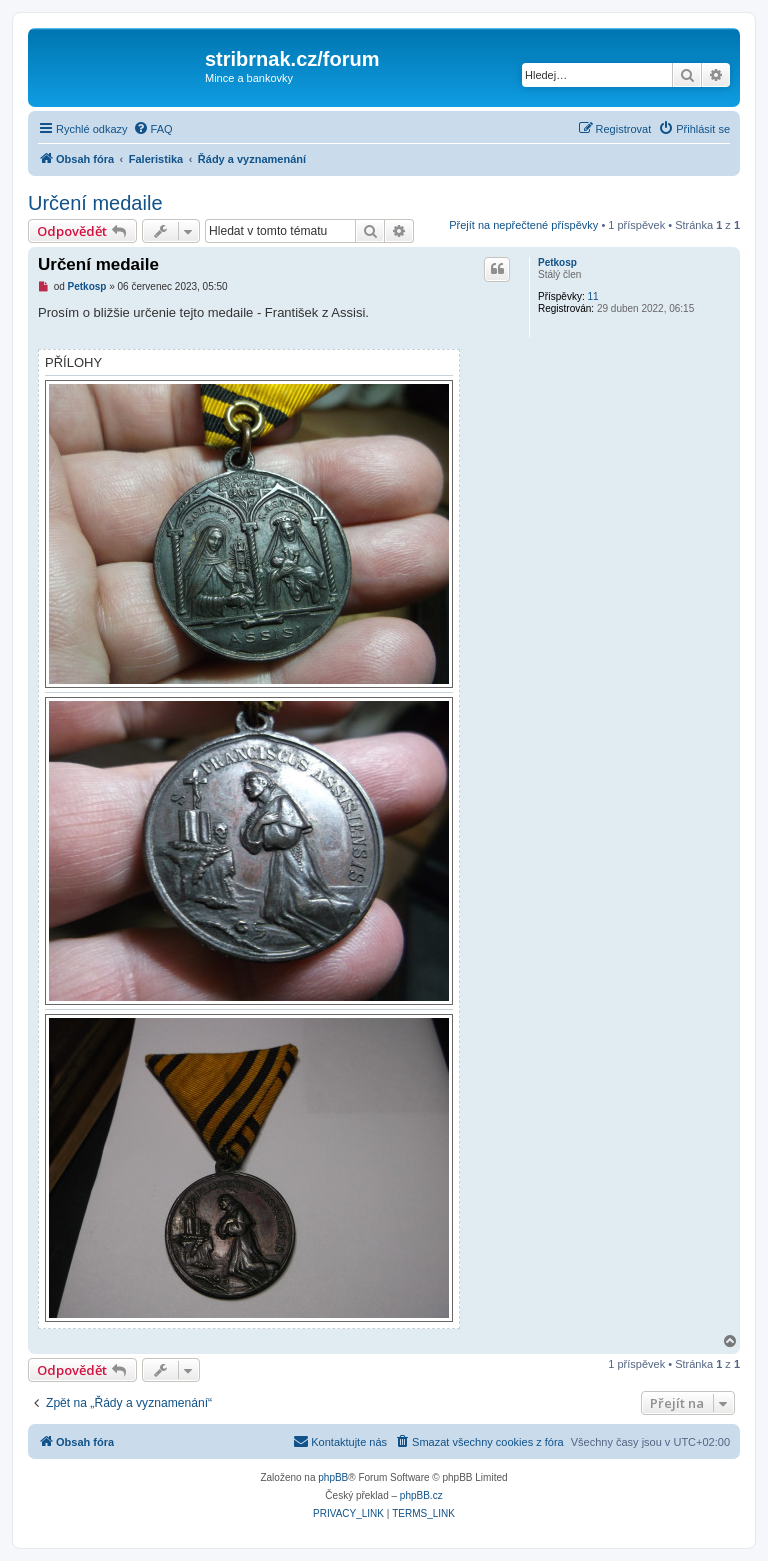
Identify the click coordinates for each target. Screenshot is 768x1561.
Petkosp (557, 262)
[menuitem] (153, 129)
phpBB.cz (421, 1495)
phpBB (333, 1477)
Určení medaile (95, 203)
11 (592, 296)
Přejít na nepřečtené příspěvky (523, 225)
